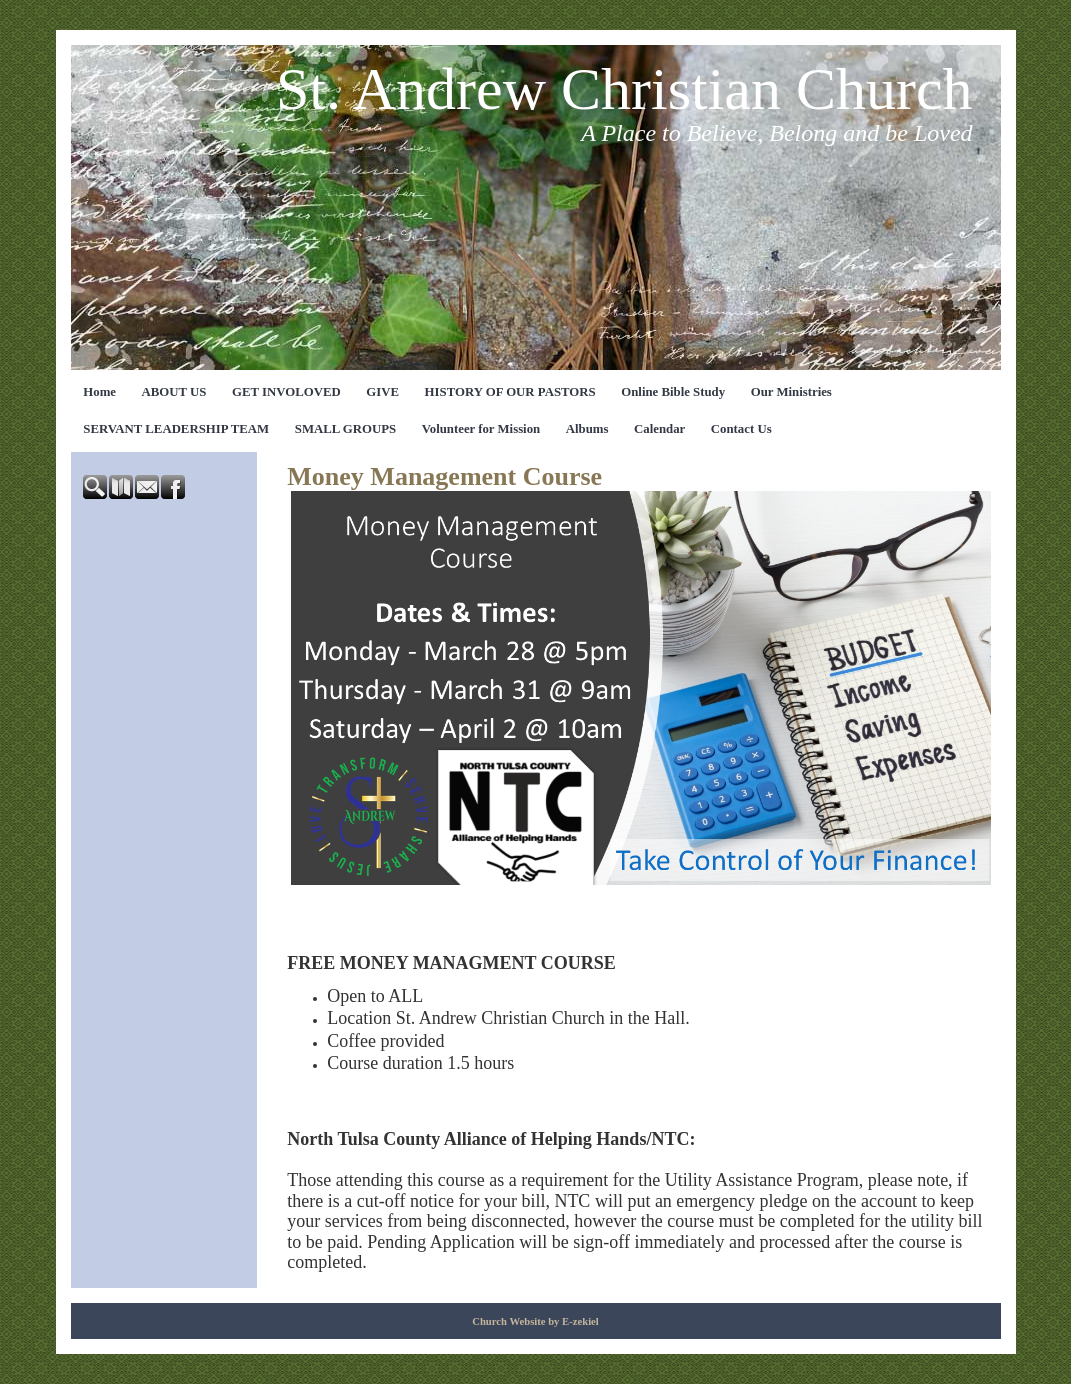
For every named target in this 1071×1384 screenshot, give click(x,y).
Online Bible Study (673, 392)
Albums (587, 429)
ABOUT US (174, 392)
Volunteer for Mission (481, 429)
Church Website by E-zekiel (535, 1321)
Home (99, 392)
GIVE (382, 392)
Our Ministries (791, 392)
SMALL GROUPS (345, 429)
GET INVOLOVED (286, 392)
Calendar (659, 429)
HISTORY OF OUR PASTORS (510, 392)
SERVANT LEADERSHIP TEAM (176, 429)
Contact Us (741, 429)
